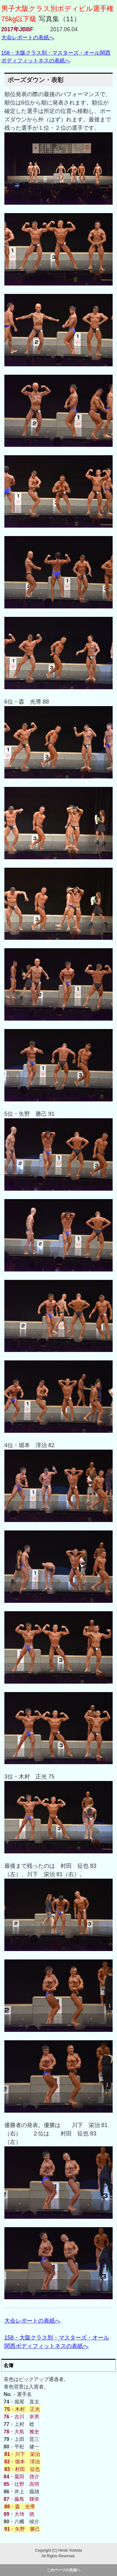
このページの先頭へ (63, 2570)
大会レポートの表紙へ (27, 37)
